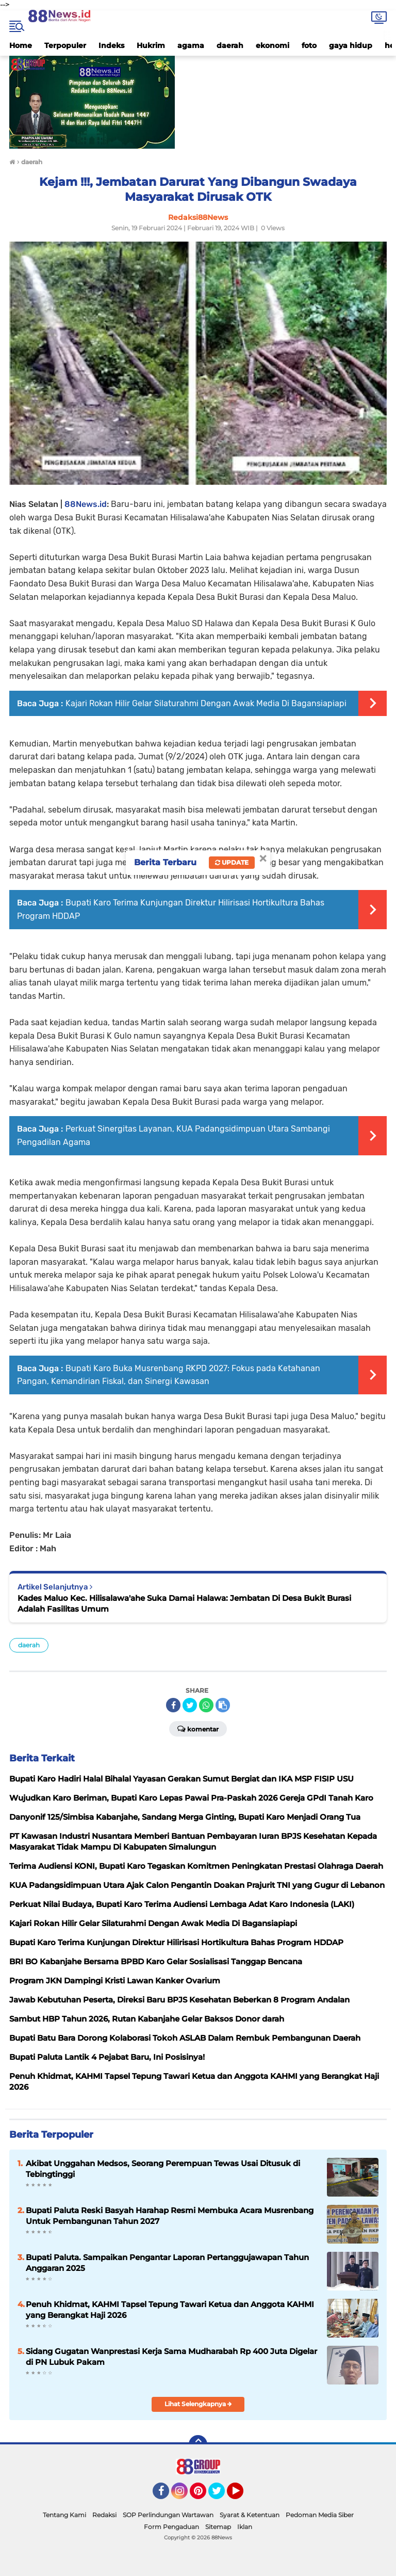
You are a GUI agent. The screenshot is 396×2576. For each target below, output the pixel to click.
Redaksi (104, 2515)
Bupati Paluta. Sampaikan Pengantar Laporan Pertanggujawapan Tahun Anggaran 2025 (167, 2262)
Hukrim (151, 45)
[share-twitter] (190, 1705)
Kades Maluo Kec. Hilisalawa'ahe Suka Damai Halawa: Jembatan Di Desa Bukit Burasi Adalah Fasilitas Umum (184, 1603)
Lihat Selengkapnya (198, 2404)
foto (309, 45)
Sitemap (218, 2527)
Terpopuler (65, 45)
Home (20, 45)
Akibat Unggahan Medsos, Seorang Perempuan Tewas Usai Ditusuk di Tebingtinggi (163, 2168)
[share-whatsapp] (206, 1705)
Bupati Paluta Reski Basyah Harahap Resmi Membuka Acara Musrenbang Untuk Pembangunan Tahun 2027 (170, 2215)
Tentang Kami (64, 2515)
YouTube (242, 2495)
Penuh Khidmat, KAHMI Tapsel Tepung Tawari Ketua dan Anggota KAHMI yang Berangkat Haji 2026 (170, 2309)
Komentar (198, 1728)
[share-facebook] (173, 1705)
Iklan (244, 2527)
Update (232, 862)
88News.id (85, 504)
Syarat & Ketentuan (249, 2515)
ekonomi (272, 45)
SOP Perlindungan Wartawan (168, 2515)
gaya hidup (350, 45)
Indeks (111, 45)
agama (190, 45)
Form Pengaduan (171, 2527)
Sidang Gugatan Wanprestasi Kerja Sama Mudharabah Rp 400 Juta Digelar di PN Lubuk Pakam (171, 2356)
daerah (230, 45)
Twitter (221, 2495)
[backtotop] (198, 2444)
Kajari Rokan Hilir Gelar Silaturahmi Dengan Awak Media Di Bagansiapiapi (205, 703)
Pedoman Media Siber (320, 2515)
